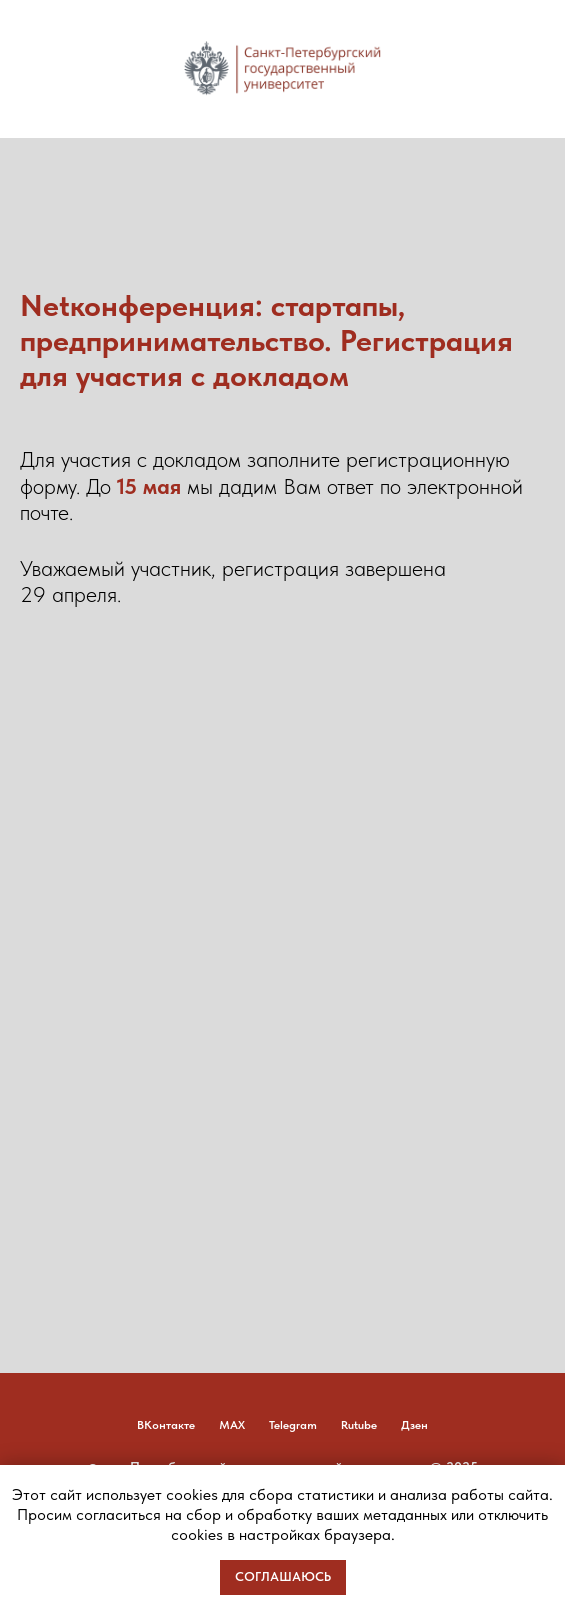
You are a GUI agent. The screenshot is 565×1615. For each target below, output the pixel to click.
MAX (232, 1425)
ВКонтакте (166, 1425)
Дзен (414, 1425)
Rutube (359, 1425)
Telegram (293, 1425)
